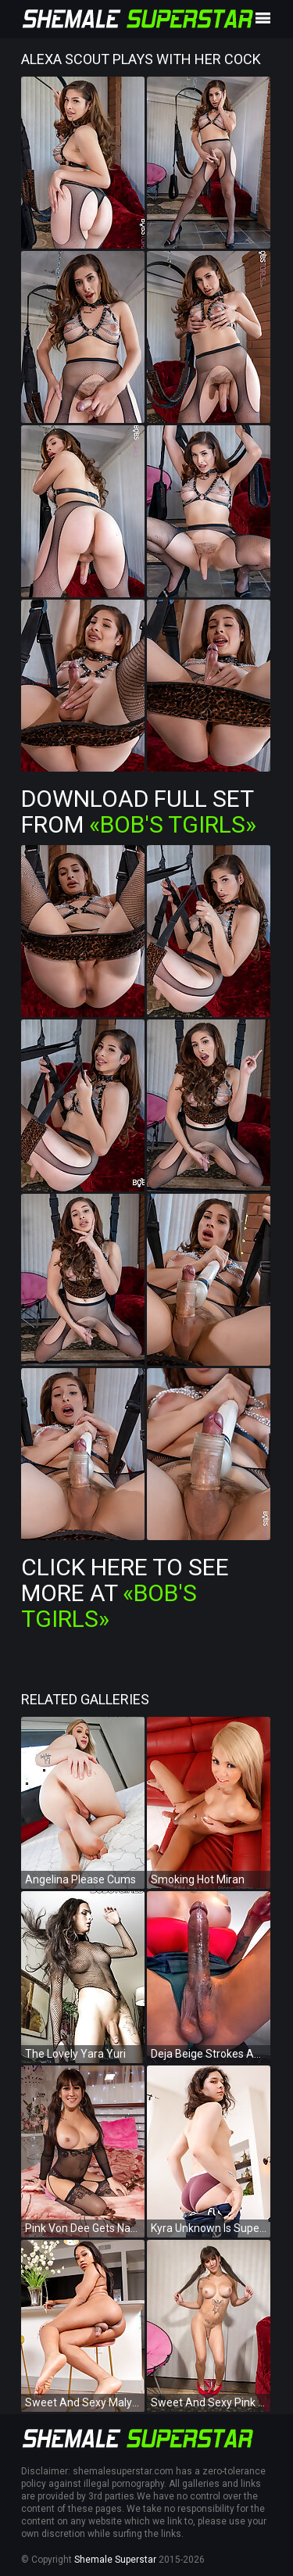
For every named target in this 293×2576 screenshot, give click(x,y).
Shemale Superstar (115, 2559)
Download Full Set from (138, 811)
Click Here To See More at (125, 1592)
